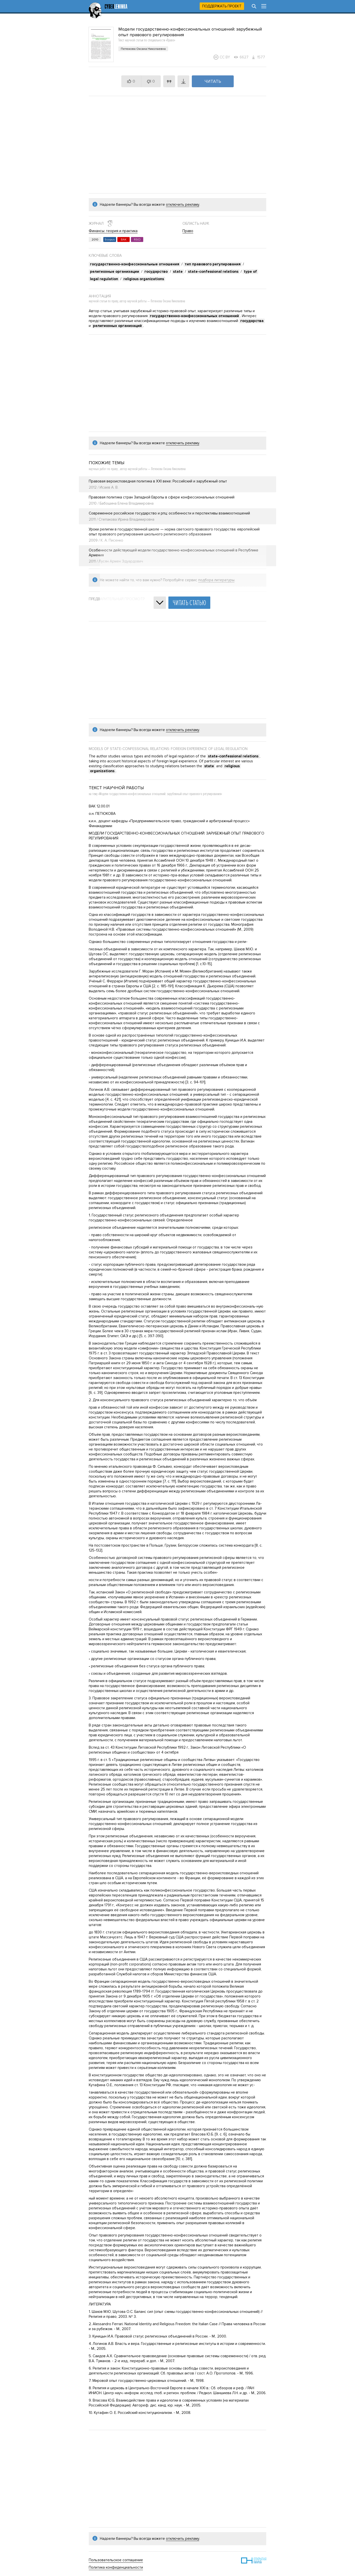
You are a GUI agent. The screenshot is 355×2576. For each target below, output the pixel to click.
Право (187, 231)
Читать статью (189, 602)
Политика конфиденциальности (116, 2567)
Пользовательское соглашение (116, 2560)
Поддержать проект (222, 6)
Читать (213, 81)
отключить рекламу (182, 204)
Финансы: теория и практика (113, 231)
